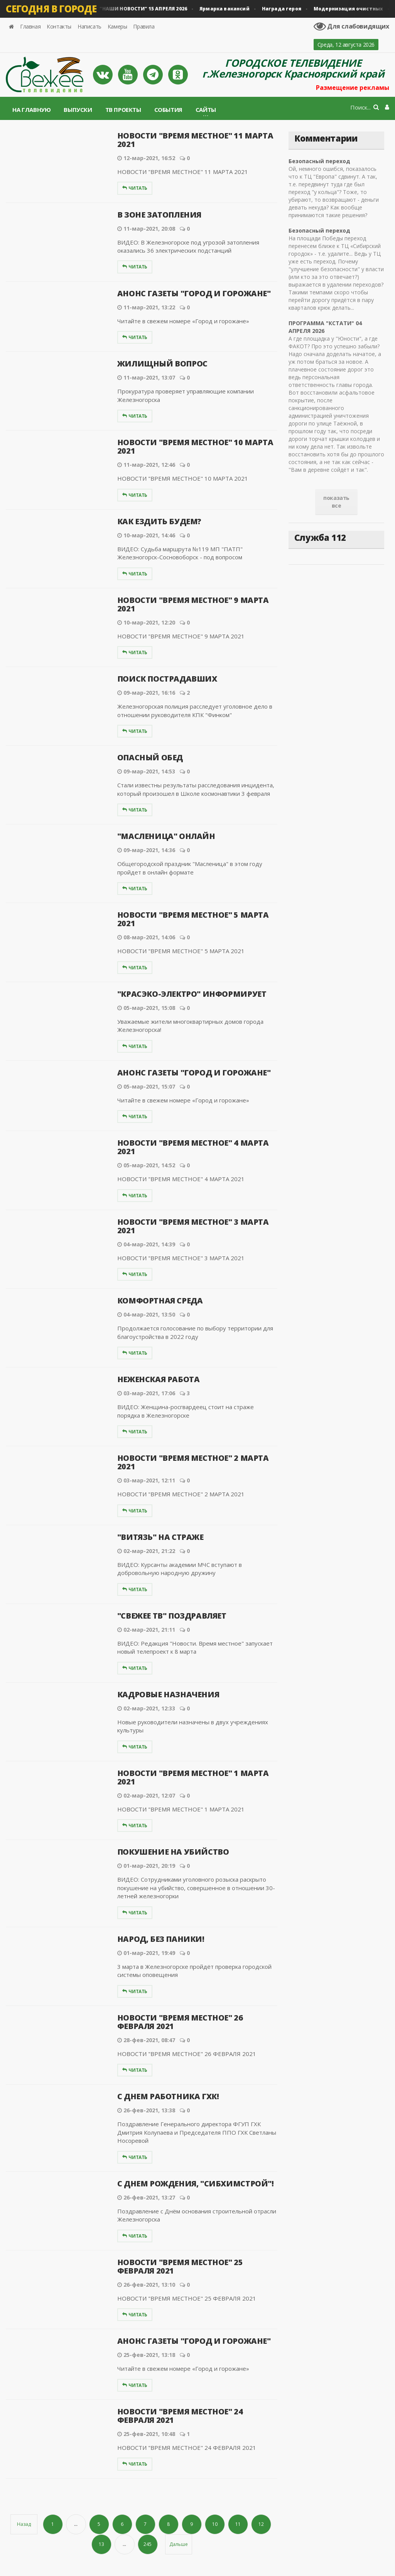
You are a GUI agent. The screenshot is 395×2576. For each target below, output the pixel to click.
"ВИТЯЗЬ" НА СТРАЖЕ (160, 1537)
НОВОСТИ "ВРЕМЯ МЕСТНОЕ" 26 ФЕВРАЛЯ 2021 (180, 2021)
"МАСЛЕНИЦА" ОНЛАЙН (166, 836)
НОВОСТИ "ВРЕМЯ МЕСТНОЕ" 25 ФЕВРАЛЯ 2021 (180, 2266)
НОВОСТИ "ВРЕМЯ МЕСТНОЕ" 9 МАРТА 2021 (193, 604)
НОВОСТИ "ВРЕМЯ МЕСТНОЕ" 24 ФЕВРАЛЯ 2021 (180, 2415)
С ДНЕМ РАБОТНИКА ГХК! (168, 2096)
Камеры (117, 26)
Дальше (178, 2544)
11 (238, 2524)
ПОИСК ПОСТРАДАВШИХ (167, 679)
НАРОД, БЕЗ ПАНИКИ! (160, 1939)
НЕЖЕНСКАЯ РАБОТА (158, 1379)
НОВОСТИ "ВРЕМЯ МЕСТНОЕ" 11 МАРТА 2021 (195, 139)
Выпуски (78, 109)
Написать (89, 26)
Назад (24, 2524)
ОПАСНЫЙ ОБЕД (150, 757)
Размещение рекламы (352, 87)
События (168, 109)
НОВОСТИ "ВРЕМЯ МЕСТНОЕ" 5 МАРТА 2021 (193, 919)
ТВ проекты (123, 109)
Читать (134, 188)
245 (147, 2544)
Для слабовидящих (351, 26)
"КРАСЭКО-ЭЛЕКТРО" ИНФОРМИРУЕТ (191, 994)
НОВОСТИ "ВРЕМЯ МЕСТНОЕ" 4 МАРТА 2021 (193, 1147)
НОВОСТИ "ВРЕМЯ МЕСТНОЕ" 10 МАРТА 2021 (195, 446)
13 (101, 2544)
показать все (336, 501)
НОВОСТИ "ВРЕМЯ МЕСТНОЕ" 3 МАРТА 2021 (193, 1226)
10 (215, 2524)
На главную (31, 109)
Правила (143, 26)
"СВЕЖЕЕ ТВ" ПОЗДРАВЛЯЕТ (171, 1615)
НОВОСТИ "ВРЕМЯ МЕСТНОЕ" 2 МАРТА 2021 (193, 1462)
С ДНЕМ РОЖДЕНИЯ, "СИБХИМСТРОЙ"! (195, 2183)
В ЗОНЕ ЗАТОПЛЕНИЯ (159, 214)
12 (261, 2524)
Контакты (59, 26)
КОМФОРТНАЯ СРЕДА (160, 1300)
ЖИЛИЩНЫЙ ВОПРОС (162, 363)
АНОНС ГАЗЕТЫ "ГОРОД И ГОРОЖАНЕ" (194, 293)
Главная (30, 26)
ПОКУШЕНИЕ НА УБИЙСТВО (173, 1852)
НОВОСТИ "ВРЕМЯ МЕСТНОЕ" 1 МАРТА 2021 (193, 1777)
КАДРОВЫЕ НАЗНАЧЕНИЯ (168, 1694)
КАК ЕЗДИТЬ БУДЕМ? (159, 521)
